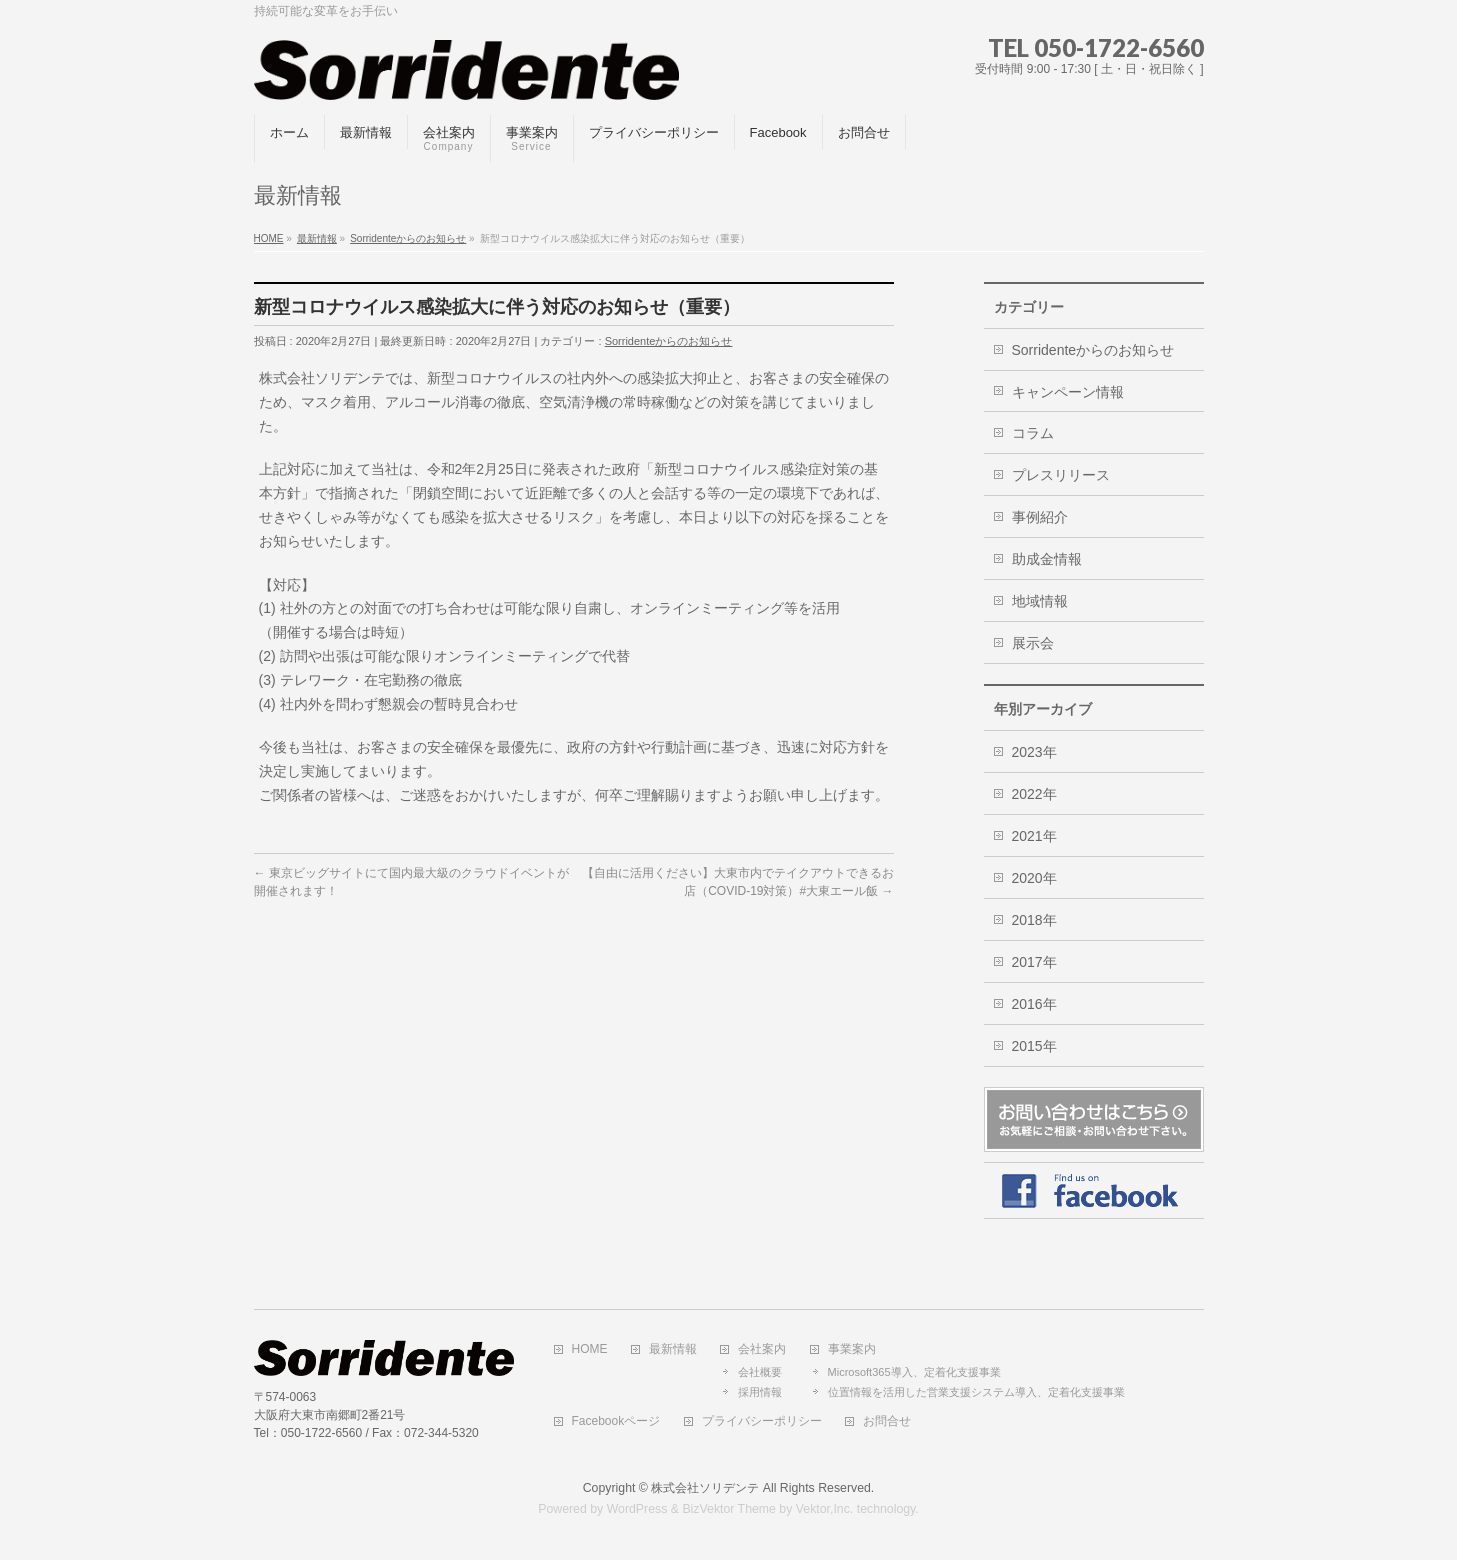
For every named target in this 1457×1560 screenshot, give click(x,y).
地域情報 (1040, 601)
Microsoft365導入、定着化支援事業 (914, 1372)
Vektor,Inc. (825, 1509)
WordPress (637, 1509)
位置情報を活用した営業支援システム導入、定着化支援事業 (976, 1392)
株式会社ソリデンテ (705, 1488)
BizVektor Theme (729, 1509)
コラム (1033, 433)
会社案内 (762, 1349)
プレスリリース (1061, 475)
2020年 (1034, 878)
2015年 (1034, 1046)
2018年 (1034, 920)
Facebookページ (616, 1421)
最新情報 (673, 1349)
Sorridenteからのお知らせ (669, 341)
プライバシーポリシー (762, 1421)
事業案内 (852, 1349)
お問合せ (887, 1421)
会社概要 (760, 1372)
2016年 (1034, 1004)
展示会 (1033, 643)
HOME (590, 1349)
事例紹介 (1040, 517)
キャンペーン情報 (1068, 392)
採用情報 (760, 1392)
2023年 (1034, 752)
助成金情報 (1047, 559)
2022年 (1034, 794)
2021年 (1034, 836)
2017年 (1034, 962)
